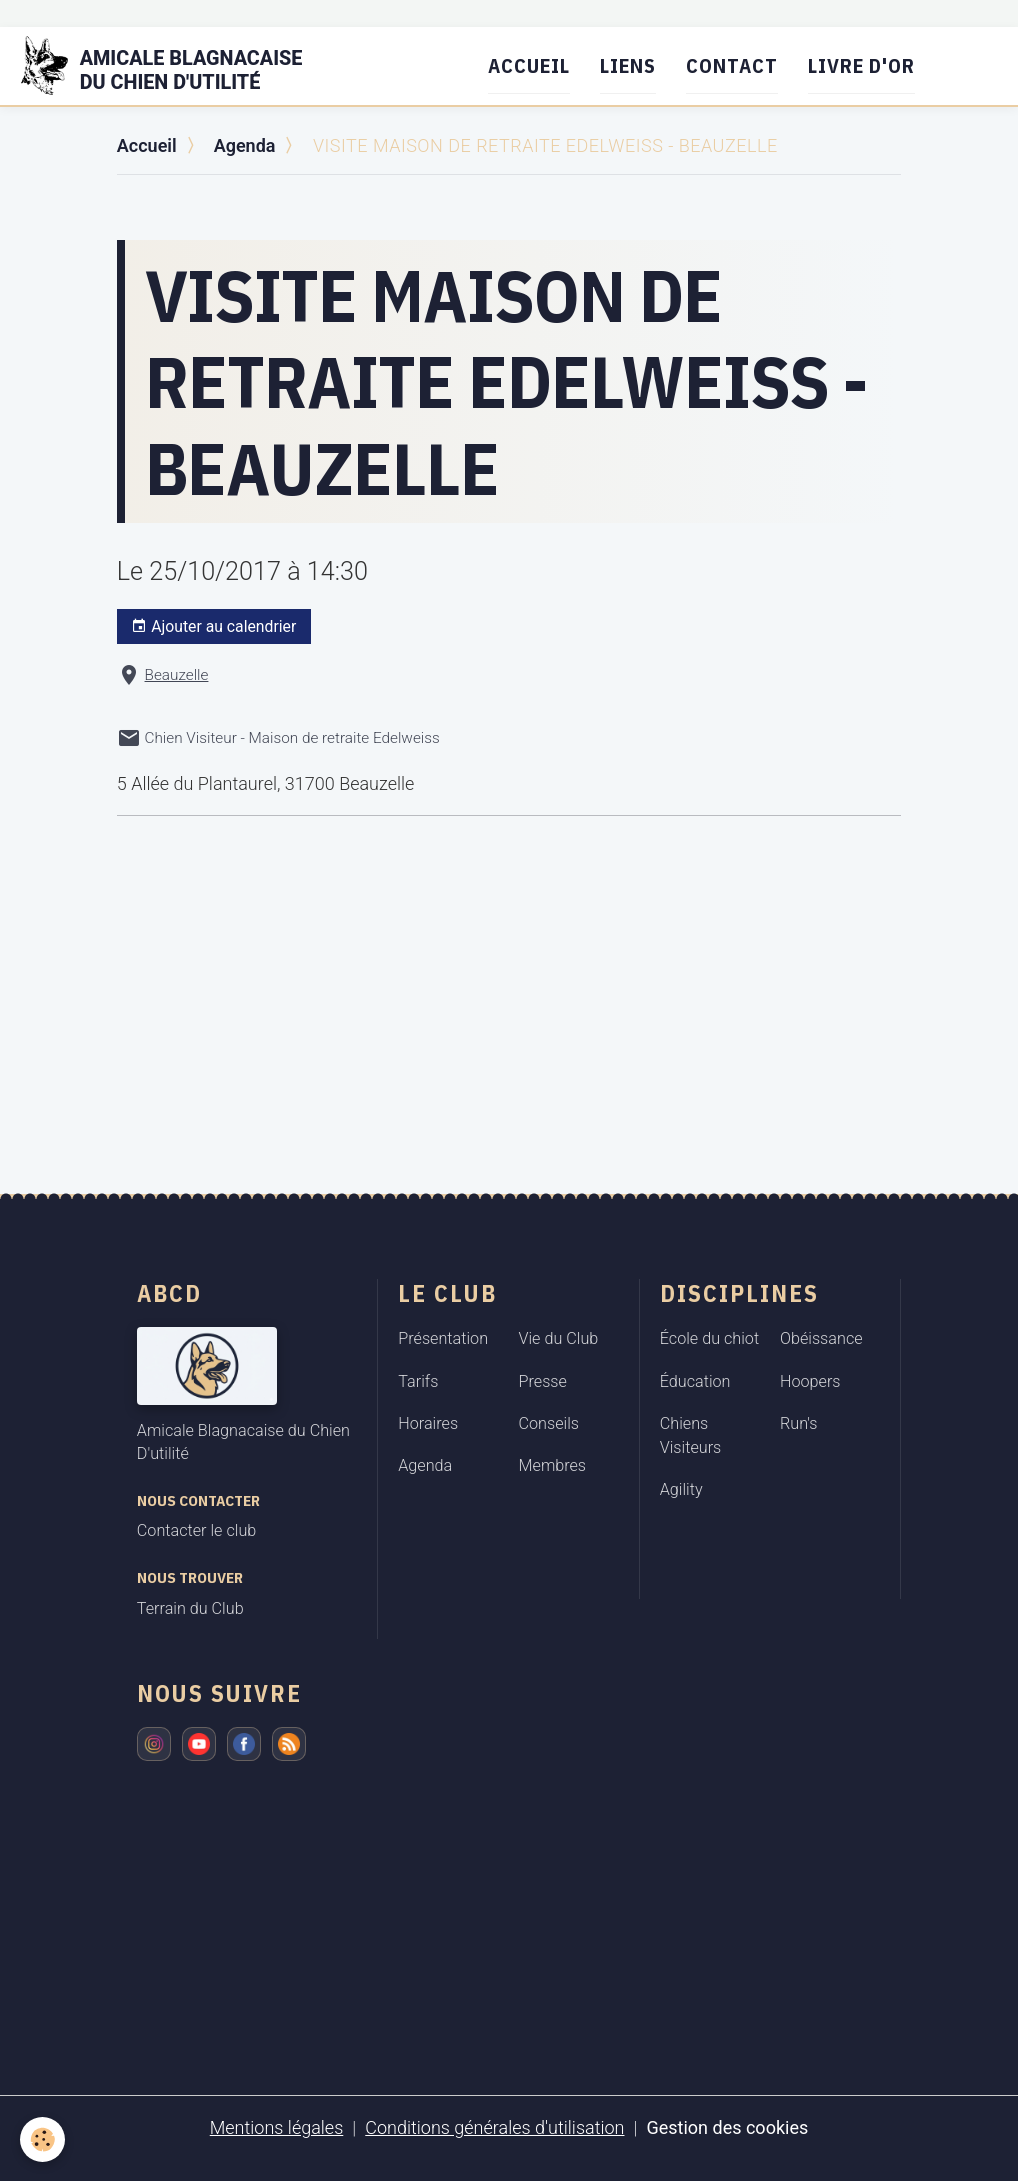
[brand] (174, 66)
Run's (799, 1423)
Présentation (443, 1338)
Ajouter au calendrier (213, 627)
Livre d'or (861, 65)
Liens (628, 65)
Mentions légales (277, 2127)
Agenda (245, 145)
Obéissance (821, 1338)
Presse (543, 1381)
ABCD (169, 1293)
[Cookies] (42, 2139)
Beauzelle (177, 675)
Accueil (529, 65)
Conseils (549, 1423)
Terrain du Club (190, 1608)
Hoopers (810, 1381)
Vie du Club (559, 1338)
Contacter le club (196, 1530)
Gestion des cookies (727, 2127)
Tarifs (418, 1381)
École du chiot (709, 1338)
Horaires (428, 1423)
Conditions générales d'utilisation (494, 2127)
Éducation (695, 1381)
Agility (681, 1489)
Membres (553, 1465)
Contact (732, 65)
